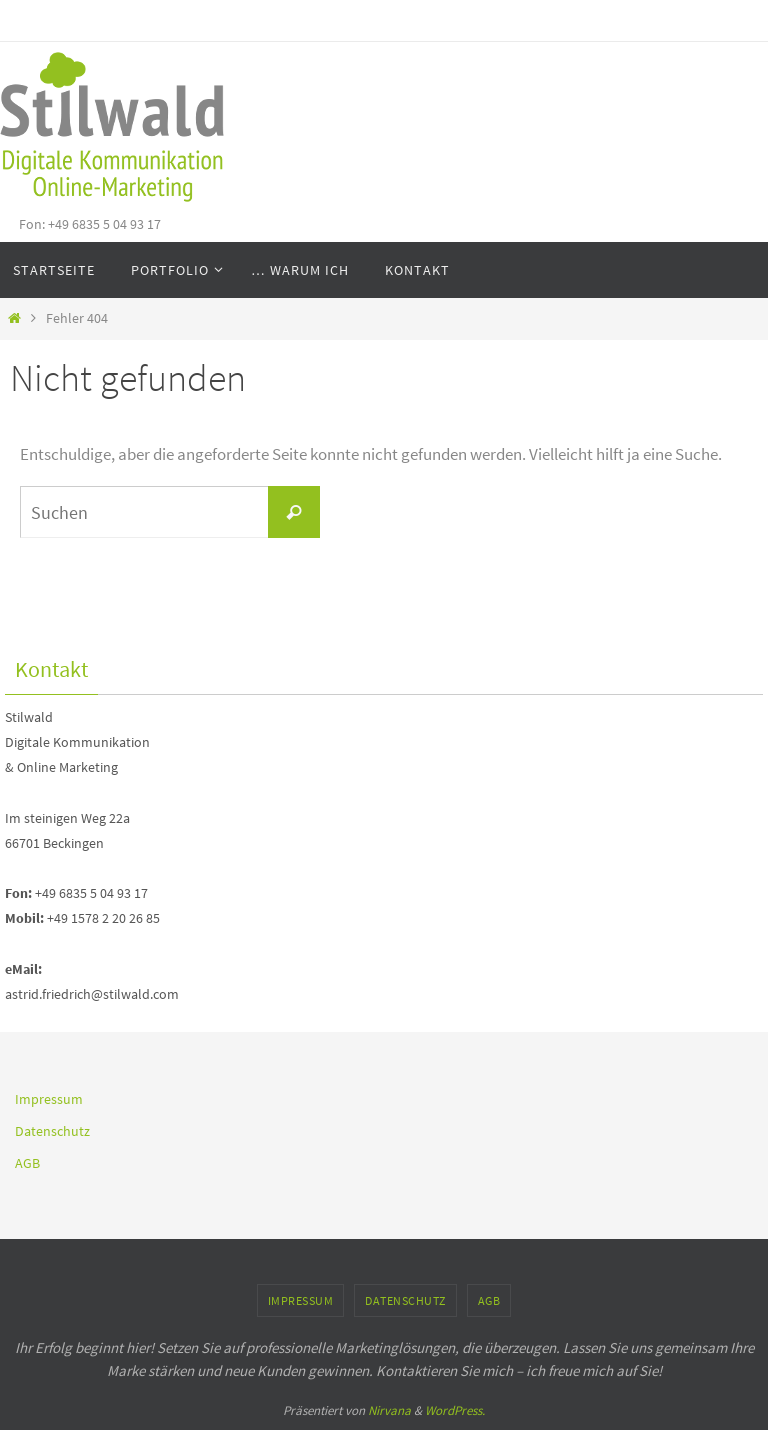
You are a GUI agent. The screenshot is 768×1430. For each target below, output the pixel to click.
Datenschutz (52, 1131)
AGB (27, 1163)
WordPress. (455, 1410)
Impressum (49, 1099)
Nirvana (389, 1410)
